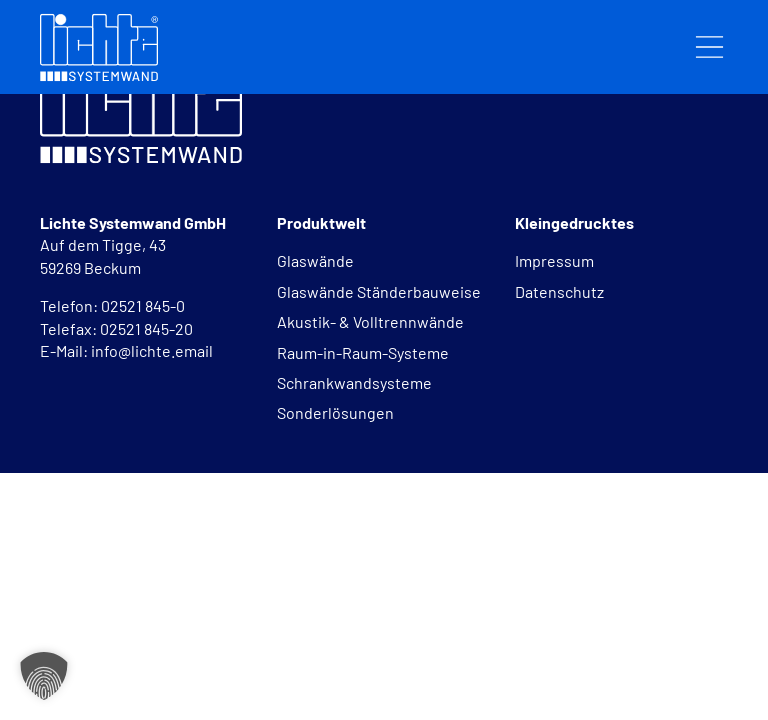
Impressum (554, 260)
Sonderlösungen (335, 412)
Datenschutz (559, 291)
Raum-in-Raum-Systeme (363, 352)
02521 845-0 (144, 305)
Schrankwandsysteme (354, 382)
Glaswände (315, 260)
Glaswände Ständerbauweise (379, 291)
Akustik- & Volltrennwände (370, 321)
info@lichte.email (152, 350)
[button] (44, 676)
